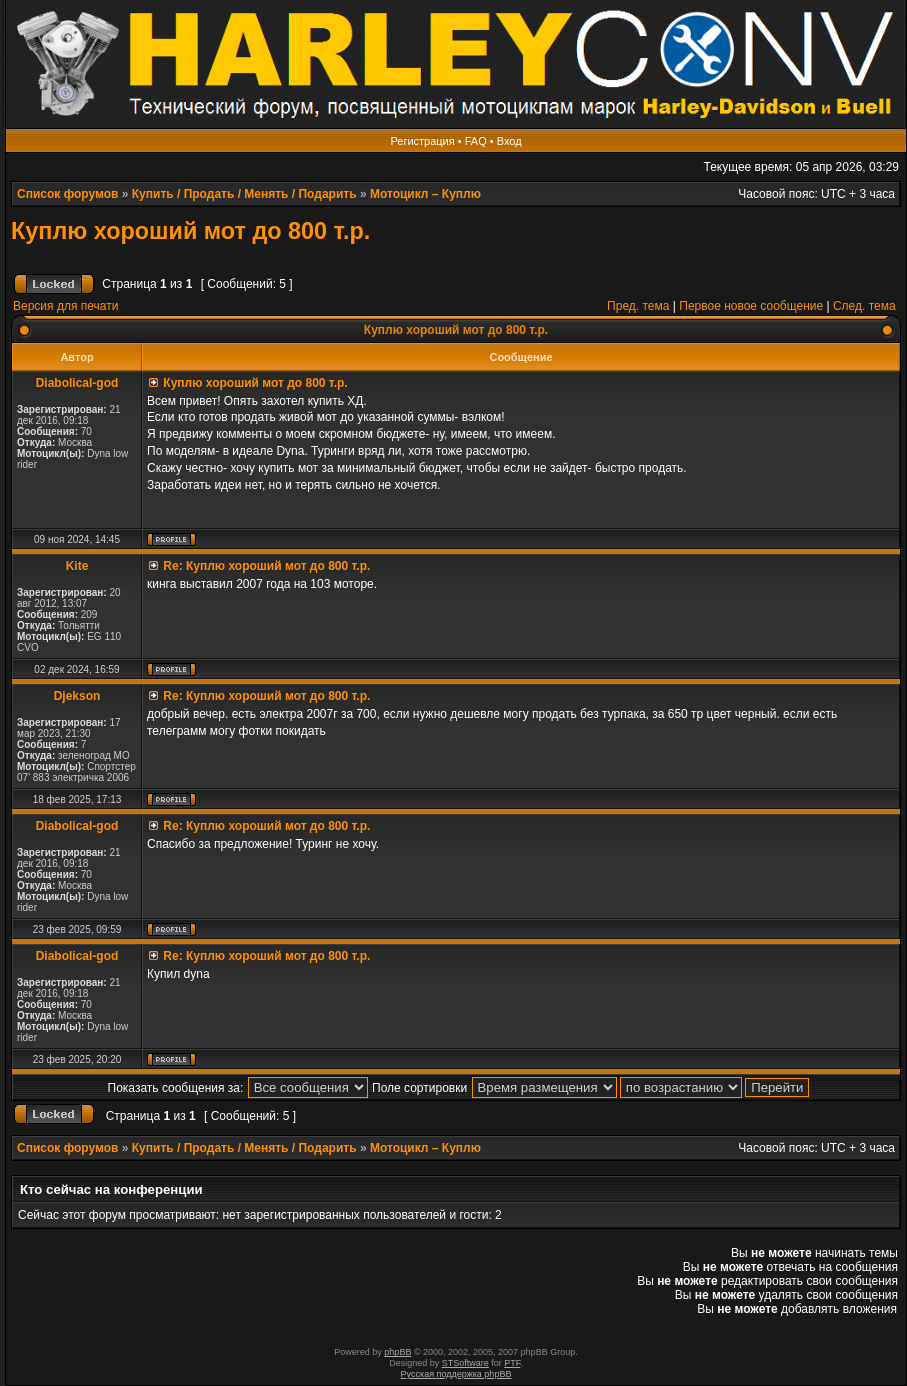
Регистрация (422, 141)
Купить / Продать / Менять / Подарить (244, 194)
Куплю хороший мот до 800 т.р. (190, 231)
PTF (512, 1363)
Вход (509, 141)
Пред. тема (638, 306)
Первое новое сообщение (751, 306)
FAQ (476, 141)
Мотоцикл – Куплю (425, 194)
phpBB (397, 1352)
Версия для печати (65, 306)
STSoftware (465, 1363)
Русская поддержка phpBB (456, 1374)
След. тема (864, 306)
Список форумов (67, 194)
